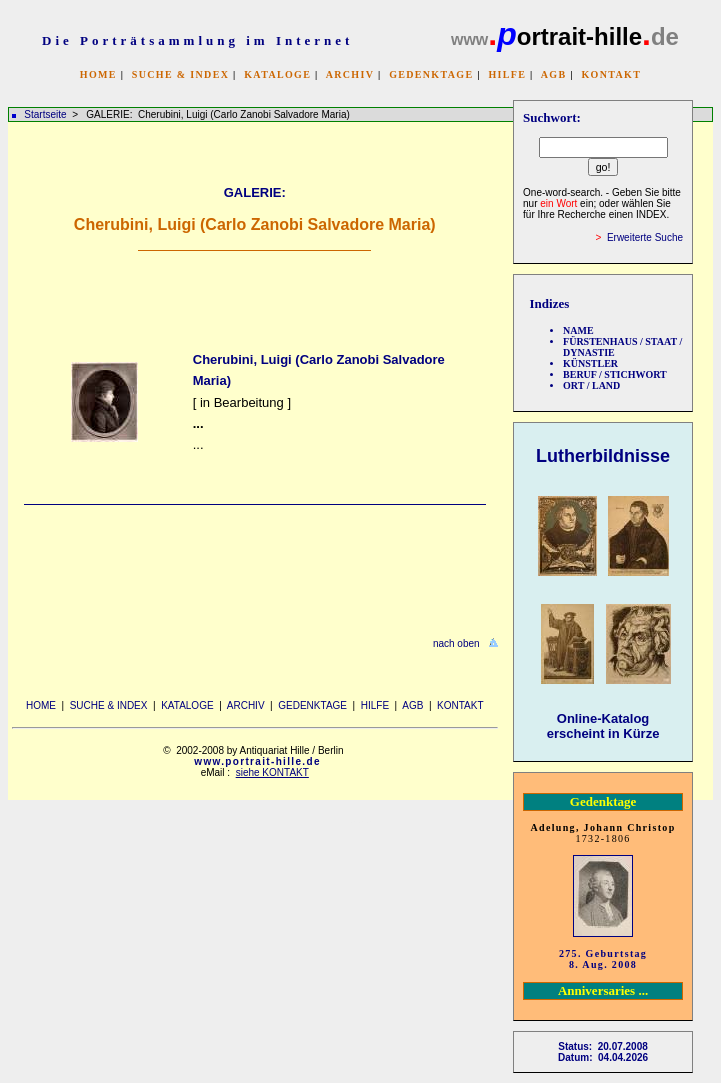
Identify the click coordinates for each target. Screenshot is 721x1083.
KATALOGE (277, 74)
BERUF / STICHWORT (615, 374)
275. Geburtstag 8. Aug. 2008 (603, 959)
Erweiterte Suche (645, 237)
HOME (98, 74)
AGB (554, 74)
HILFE (507, 74)
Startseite (45, 114)
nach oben (456, 643)
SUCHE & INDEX (180, 74)
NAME (578, 330)
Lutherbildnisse (603, 456)
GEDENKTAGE (431, 74)
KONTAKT (611, 74)
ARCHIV (350, 74)
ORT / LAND (591, 385)
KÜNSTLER (590, 363)
